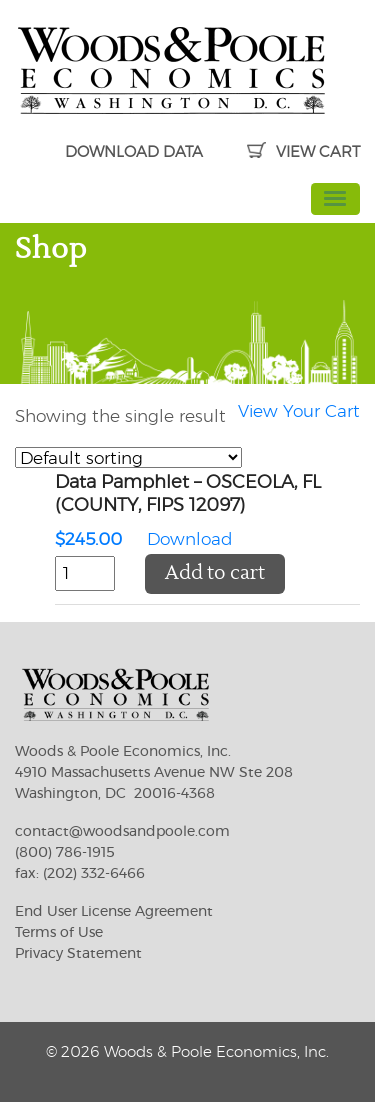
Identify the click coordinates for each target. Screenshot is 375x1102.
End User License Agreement (114, 912)
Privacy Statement (78, 954)
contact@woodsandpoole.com (122, 832)
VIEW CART (303, 152)
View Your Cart (299, 411)
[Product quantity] (85, 574)
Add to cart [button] (215, 573)
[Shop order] (128, 457)
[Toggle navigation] (336, 199)
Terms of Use (59, 933)
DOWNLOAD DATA (134, 152)
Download (207, 513)
